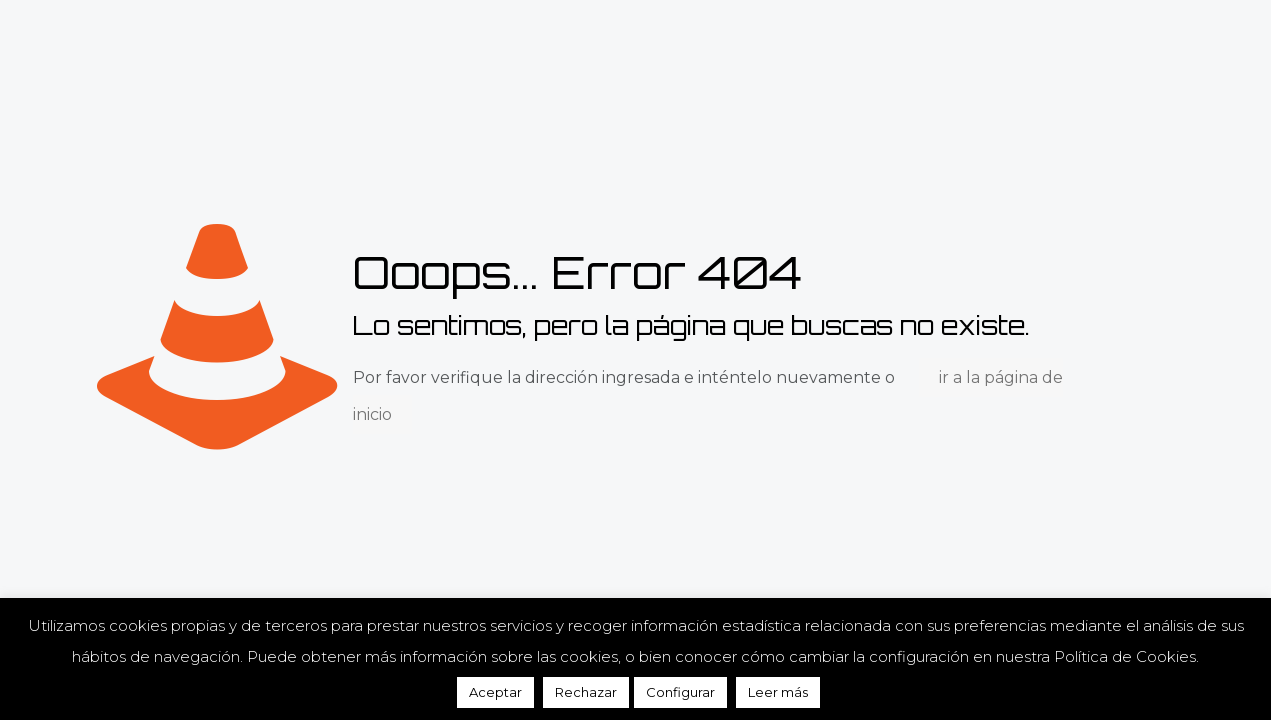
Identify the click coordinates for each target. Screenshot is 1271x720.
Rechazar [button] (586, 692)
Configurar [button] (680, 692)
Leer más (778, 692)
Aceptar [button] (495, 692)
